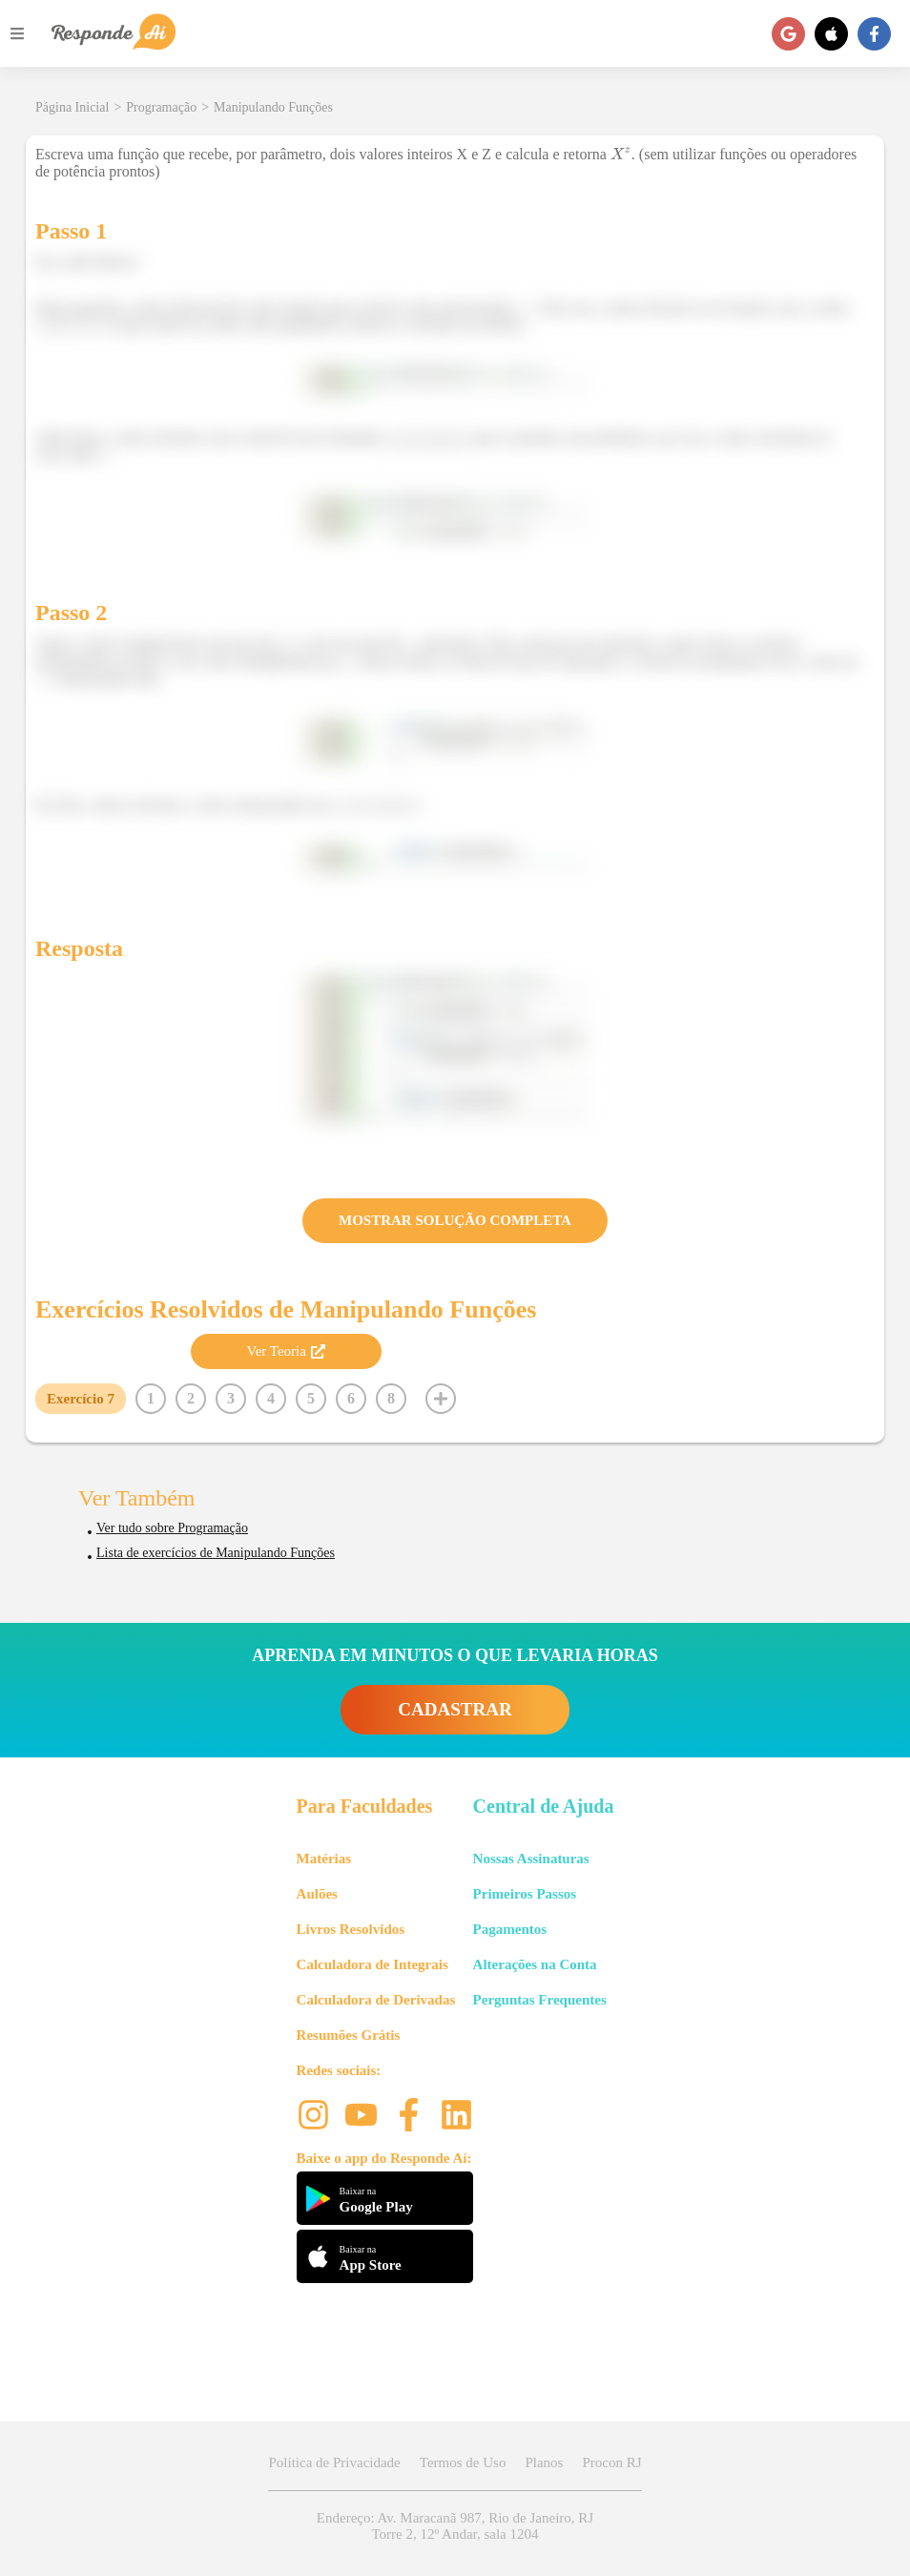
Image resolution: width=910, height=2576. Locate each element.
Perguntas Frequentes (540, 1999)
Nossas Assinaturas (531, 1858)
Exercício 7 (80, 1398)
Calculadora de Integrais (372, 1964)
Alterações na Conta (535, 1964)
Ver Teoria (285, 1351)
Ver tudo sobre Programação (172, 1528)
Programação (161, 107)
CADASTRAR (454, 1709)
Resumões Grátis (349, 2035)
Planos (544, 2462)
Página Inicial (72, 107)
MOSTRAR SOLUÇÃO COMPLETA (455, 1220)
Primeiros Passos (524, 1893)
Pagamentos (510, 1929)
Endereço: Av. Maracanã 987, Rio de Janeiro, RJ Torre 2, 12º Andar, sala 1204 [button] (455, 2526)
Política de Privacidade (334, 2462)
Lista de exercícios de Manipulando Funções (215, 1553)
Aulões (317, 1893)
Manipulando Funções (273, 107)
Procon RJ (611, 2462)
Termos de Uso (463, 2462)
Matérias (324, 1858)
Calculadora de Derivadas (376, 1999)
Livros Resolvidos (351, 1929)
